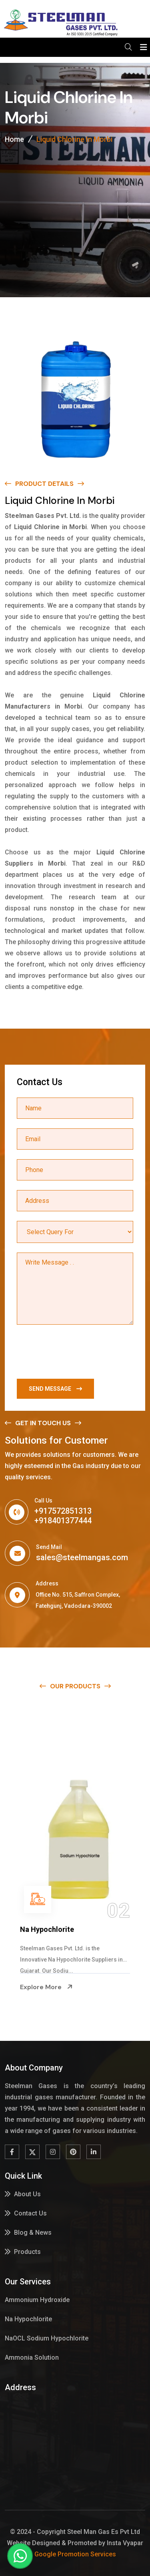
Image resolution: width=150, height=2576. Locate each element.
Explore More (44, 1986)
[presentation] (77, 1353)
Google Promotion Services (75, 2554)
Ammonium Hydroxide (55, 1929)
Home (14, 139)
